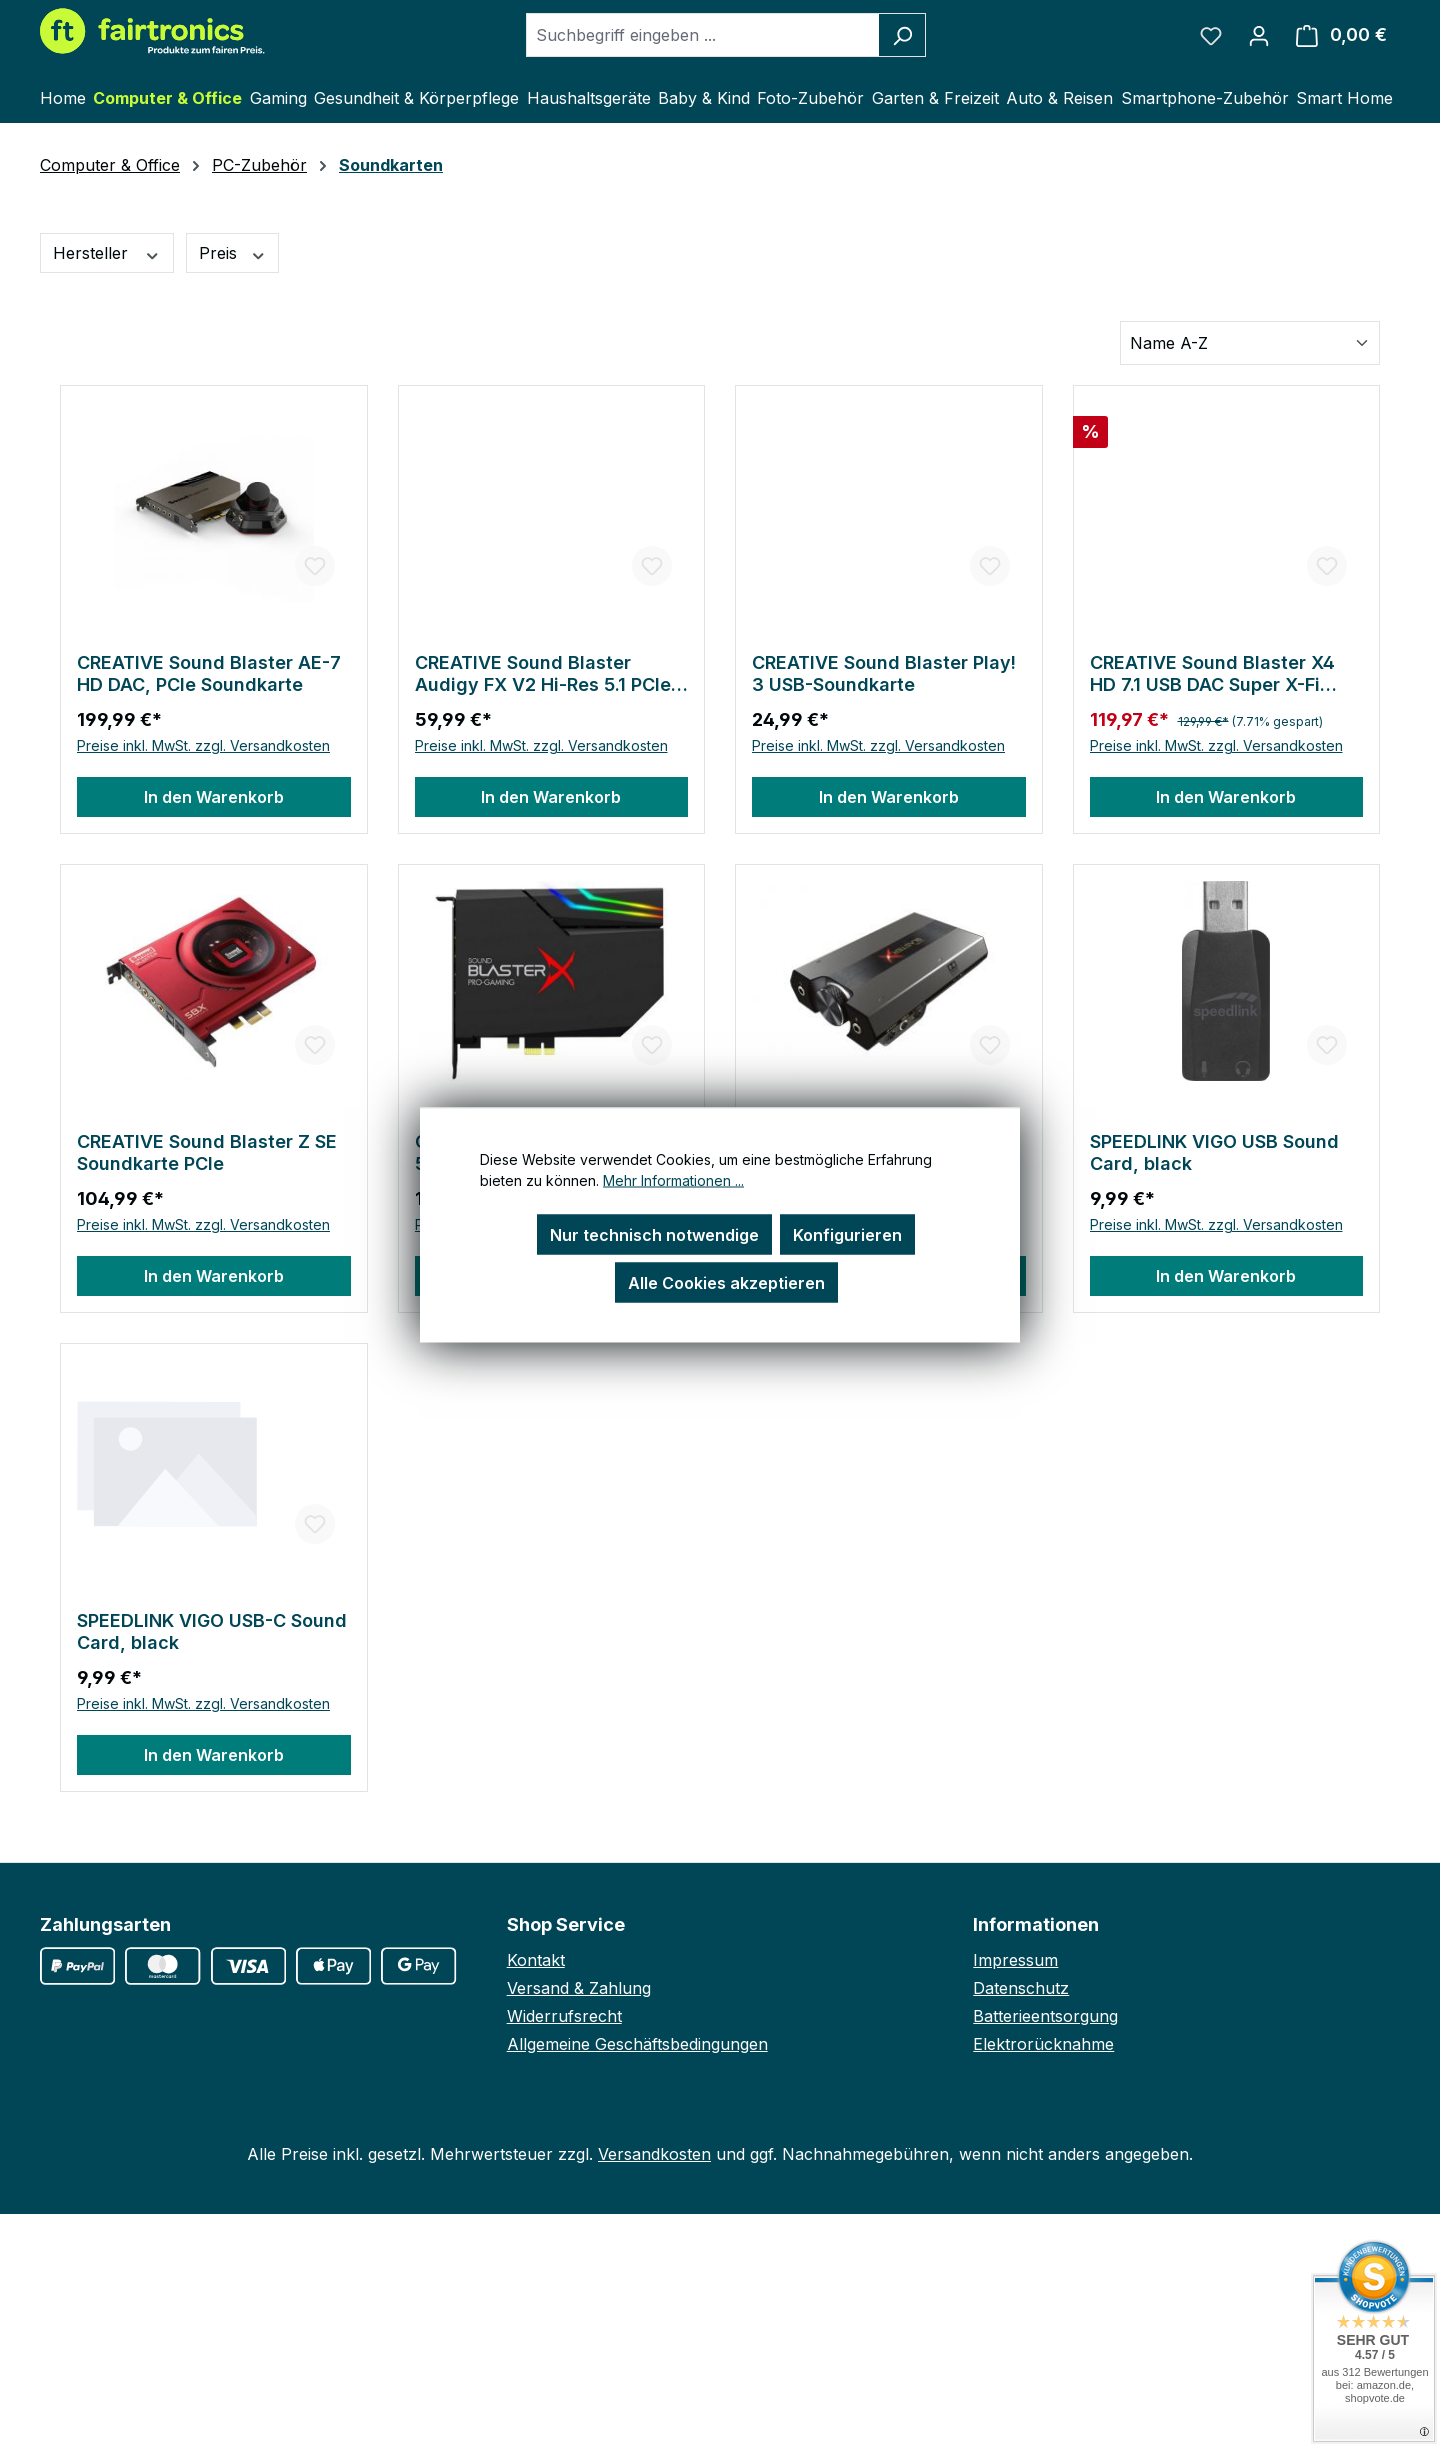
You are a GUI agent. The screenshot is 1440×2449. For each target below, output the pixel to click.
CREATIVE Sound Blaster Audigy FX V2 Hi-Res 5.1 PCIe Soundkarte (543, 674)
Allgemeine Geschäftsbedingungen (637, 2044)
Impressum (1015, 1960)
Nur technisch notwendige (654, 1234)
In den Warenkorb (214, 797)
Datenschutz (1021, 1988)
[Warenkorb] (1341, 35)
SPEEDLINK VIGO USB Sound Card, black (1214, 1152)
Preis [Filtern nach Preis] (233, 253)
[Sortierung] (1250, 343)
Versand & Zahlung (579, 1988)
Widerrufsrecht (564, 2016)
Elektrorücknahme (1043, 2044)
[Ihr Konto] (1259, 35)
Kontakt (536, 1960)
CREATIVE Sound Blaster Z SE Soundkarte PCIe (207, 1152)
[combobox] (703, 35)
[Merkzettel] (1211, 35)
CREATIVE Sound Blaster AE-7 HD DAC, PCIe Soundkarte (209, 673)
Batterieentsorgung (1045, 2016)
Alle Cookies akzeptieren (726, 1282)
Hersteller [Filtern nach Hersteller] (107, 253)
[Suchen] (902, 35)
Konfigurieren (847, 1234)
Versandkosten (654, 2154)
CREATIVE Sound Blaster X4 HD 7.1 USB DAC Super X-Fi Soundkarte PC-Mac (1212, 674)
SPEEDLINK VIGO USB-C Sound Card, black (212, 1631)
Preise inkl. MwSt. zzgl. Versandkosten (203, 745)
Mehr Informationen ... (673, 1179)
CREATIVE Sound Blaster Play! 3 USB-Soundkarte (884, 673)
